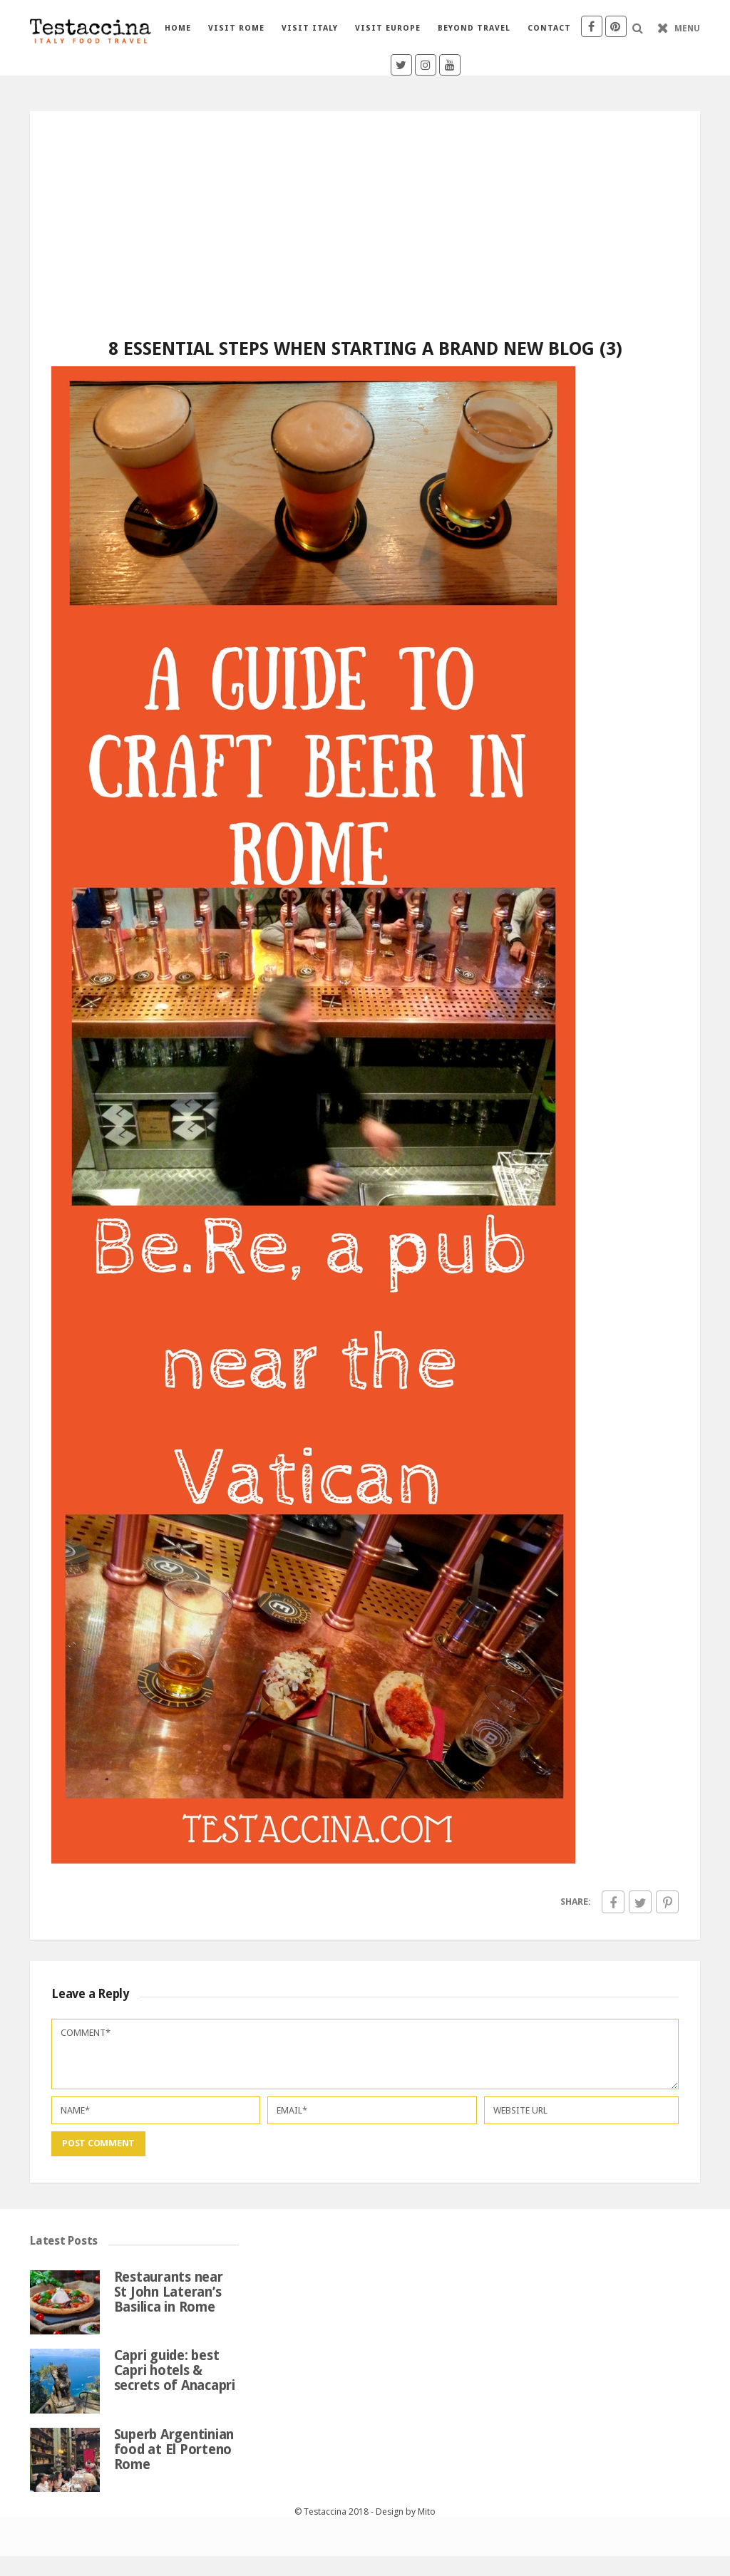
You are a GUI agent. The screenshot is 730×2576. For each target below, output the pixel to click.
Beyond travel (474, 28)
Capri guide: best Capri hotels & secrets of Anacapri (174, 2370)
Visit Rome (236, 28)
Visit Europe (388, 28)
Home (178, 28)
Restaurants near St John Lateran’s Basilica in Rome (168, 2292)
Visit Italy (310, 28)
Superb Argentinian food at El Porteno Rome (174, 2449)
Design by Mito (406, 2511)
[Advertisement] (365, 211)
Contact (549, 28)
